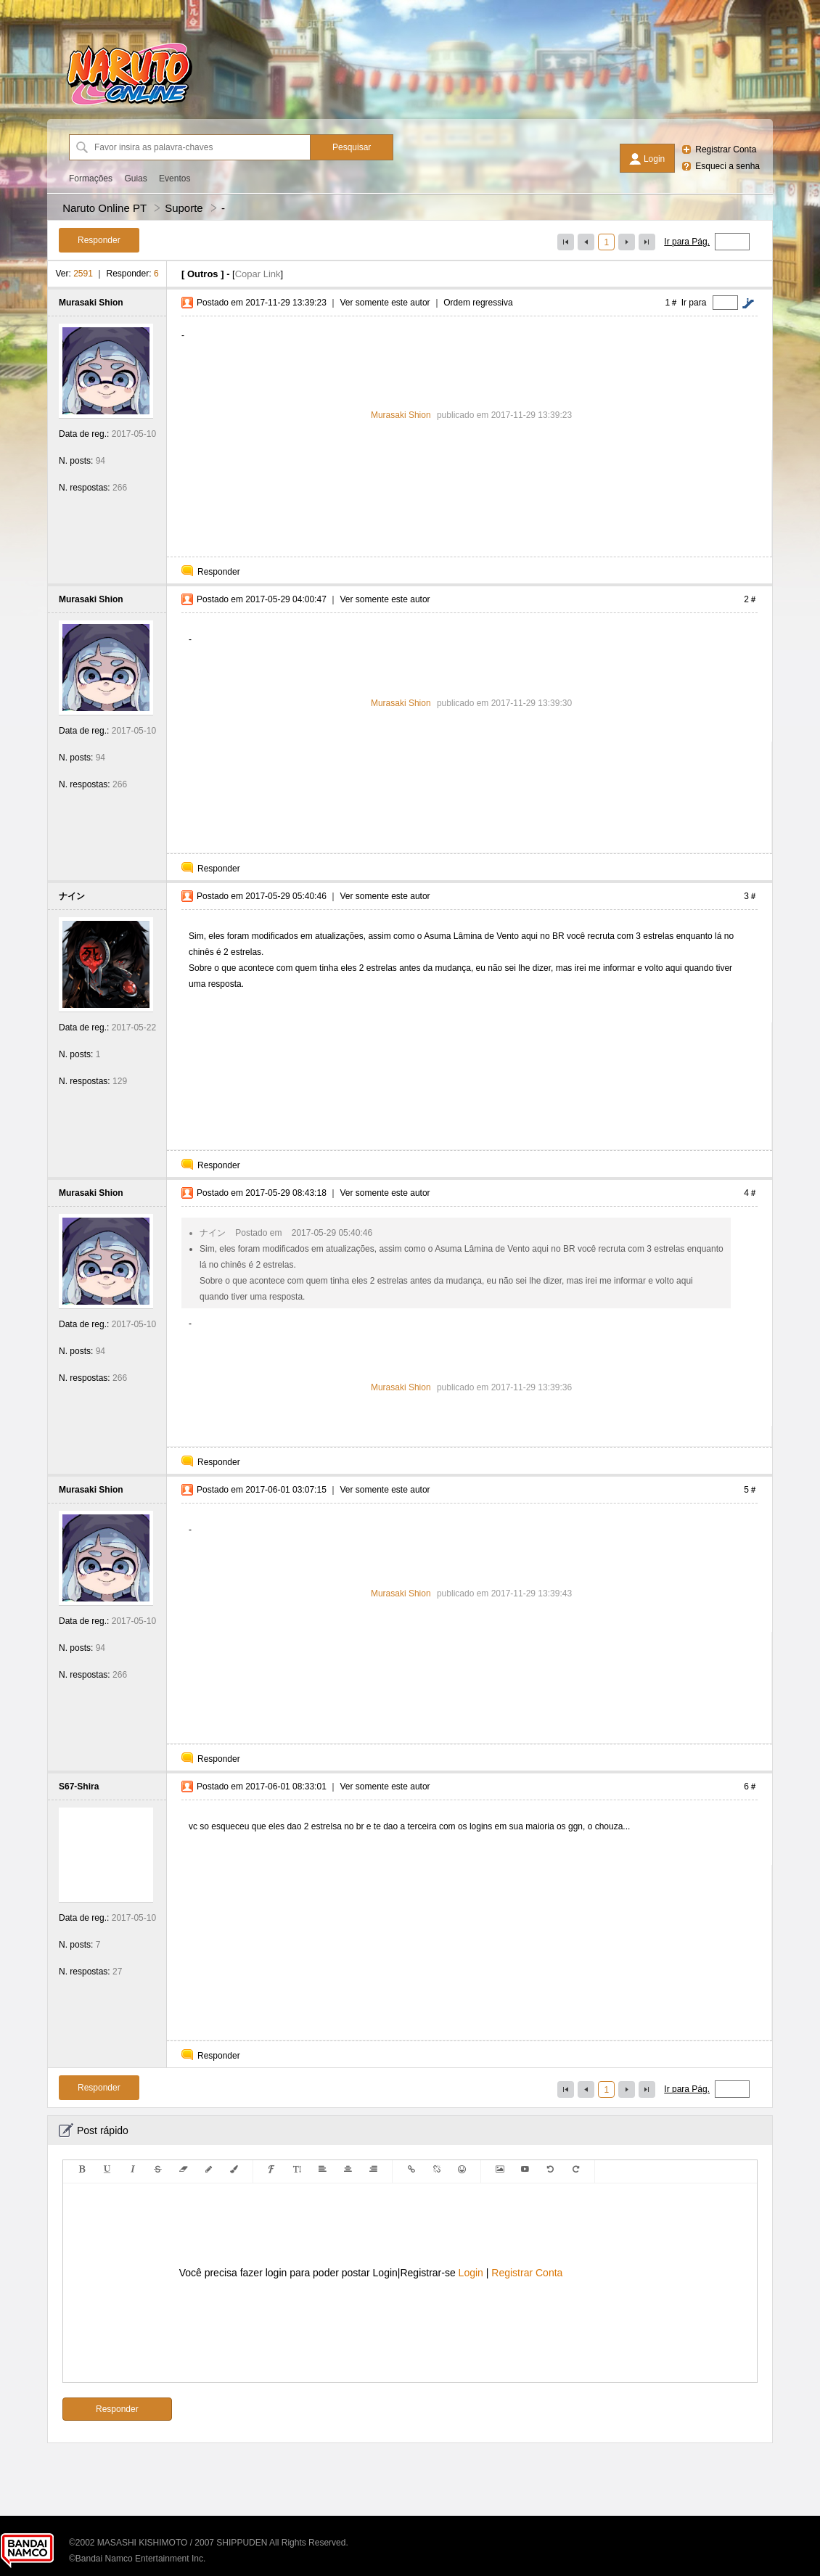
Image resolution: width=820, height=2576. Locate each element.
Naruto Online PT (104, 208)
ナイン (72, 896)
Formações (90, 178)
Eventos (174, 178)
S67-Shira (79, 1786)
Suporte (184, 208)
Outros (202, 273)
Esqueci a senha (727, 166)
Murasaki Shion (91, 303)
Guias (135, 178)
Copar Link (258, 273)
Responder (218, 572)
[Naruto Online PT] (129, 105)
